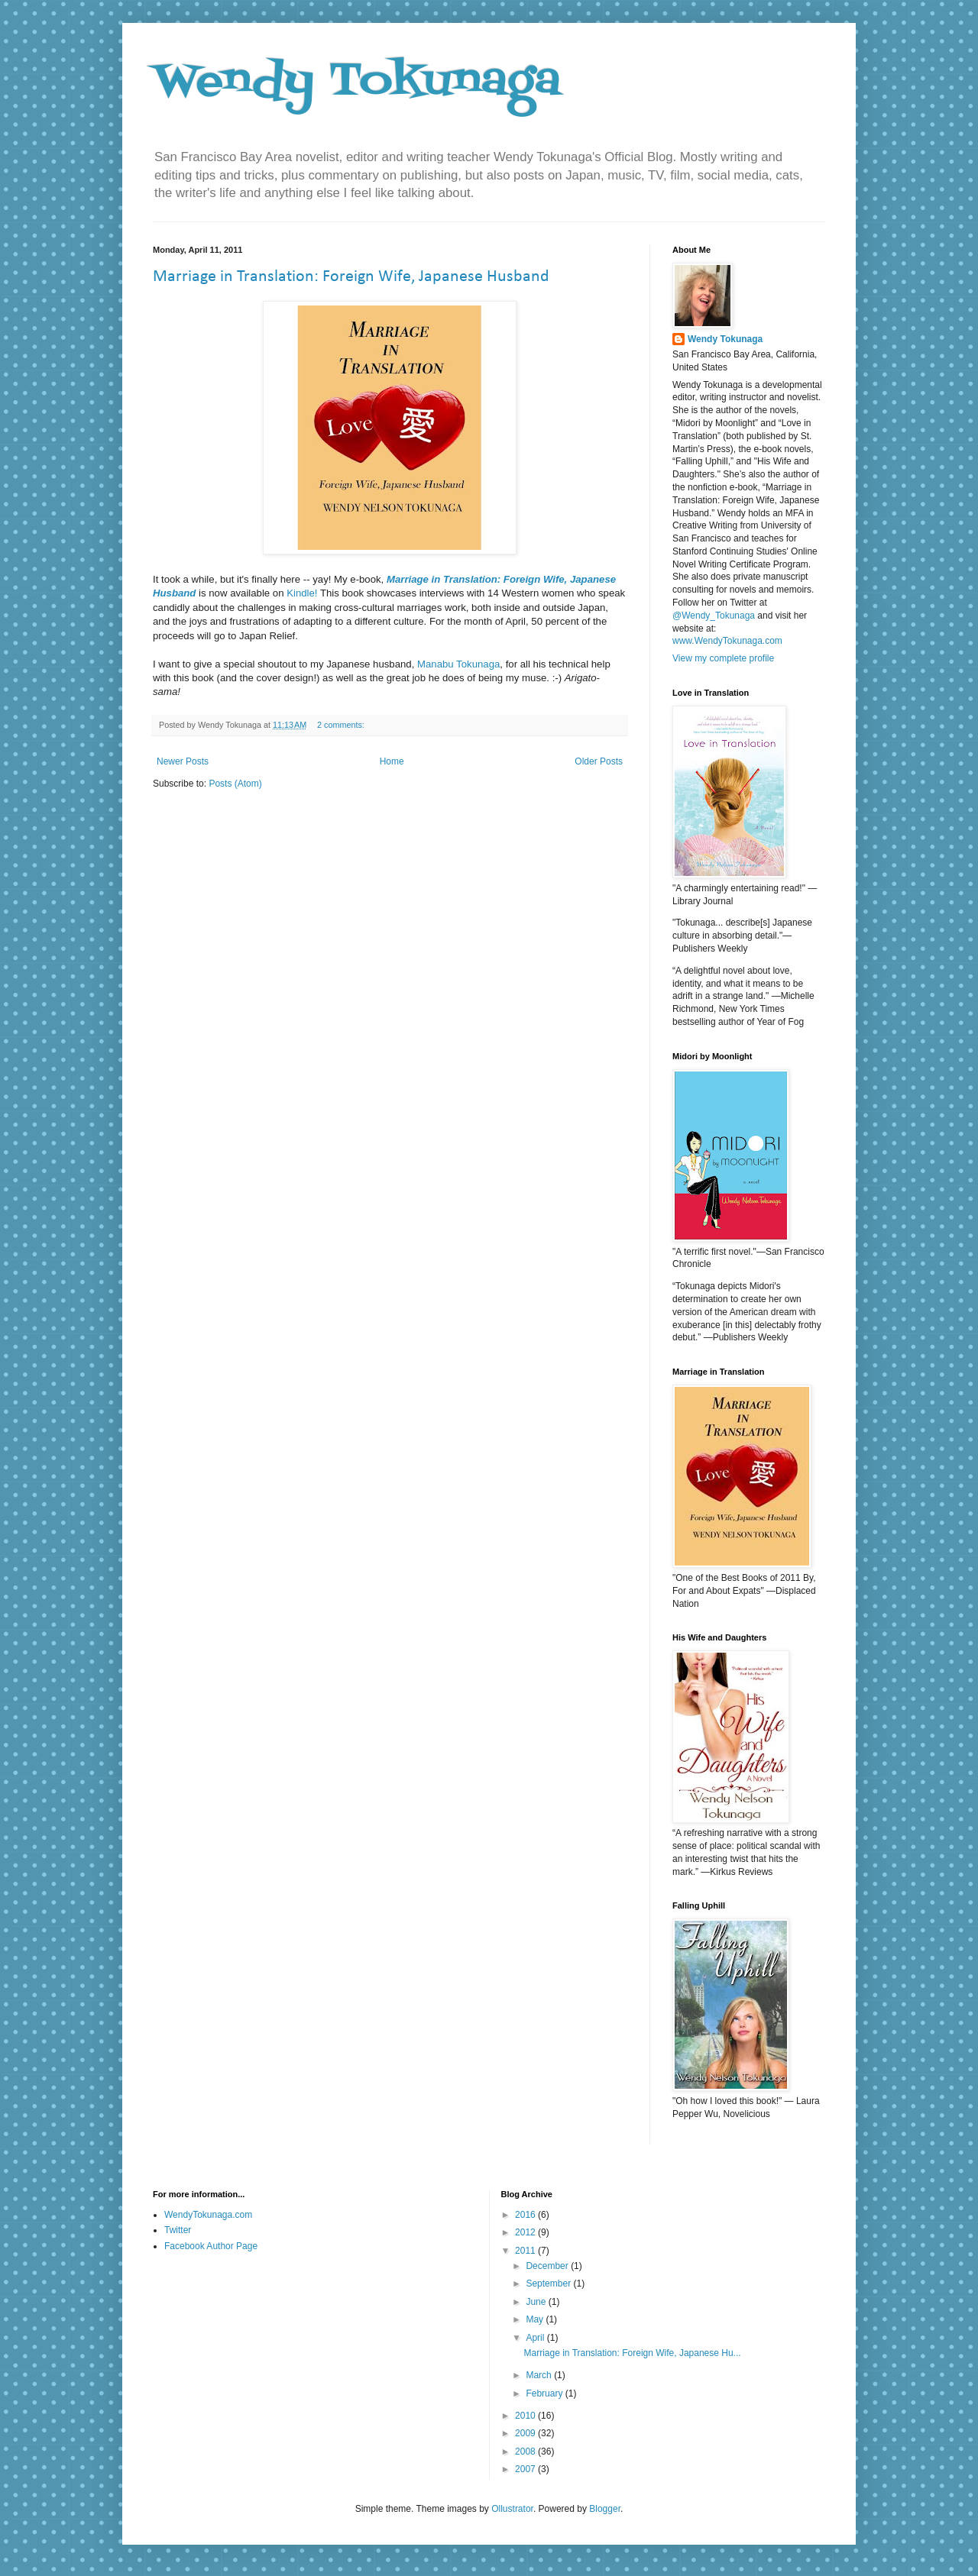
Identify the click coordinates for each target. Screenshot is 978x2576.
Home (392, 761)
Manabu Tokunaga (458, 664)
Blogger (604, 2508)
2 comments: (342, 724)
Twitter (177, 2230)
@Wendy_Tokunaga (713, 615)
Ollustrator (512, 2508)
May (536, 2319)
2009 (526, 2433)
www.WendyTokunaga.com (727, 640)
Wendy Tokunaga (357, 82)
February (545, 2393)
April (536, 2337)
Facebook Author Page (210, 2246)
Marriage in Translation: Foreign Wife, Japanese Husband (351, 277)
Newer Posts (183, 761)
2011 (526, 2250)
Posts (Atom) (235, 783)
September (549, 2283)
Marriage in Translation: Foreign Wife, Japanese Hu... (631, 2353)
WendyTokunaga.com (208, 2214)
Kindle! (302, 593)
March (540, 2375)
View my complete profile (723, 658)
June (537, 2301)
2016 (526, 2214)
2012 (526, 2232)
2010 (526, 2415)
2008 (526, 2451)
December (548, 2266)
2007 (526, 2469)
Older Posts (599, 761)
